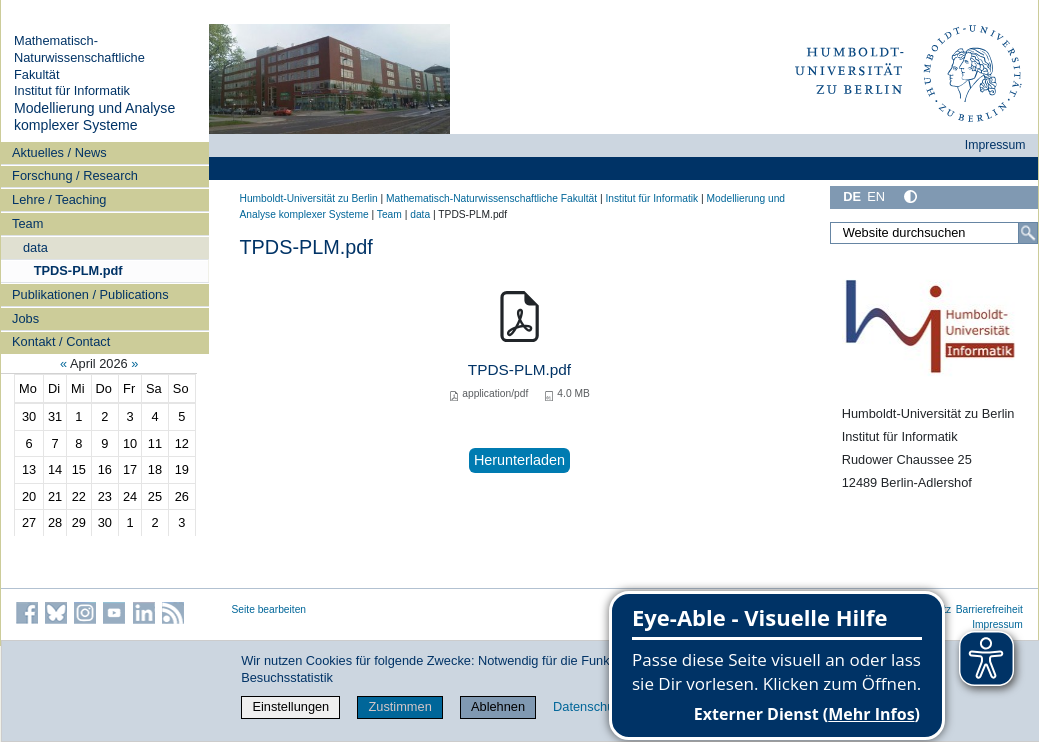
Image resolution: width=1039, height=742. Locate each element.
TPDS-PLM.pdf (78, 270)
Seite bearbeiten (269, 609)
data (35, 247)
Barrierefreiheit (989, 609)
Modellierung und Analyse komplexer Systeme (94, 117)
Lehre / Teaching (59, 199)
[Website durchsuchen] (933, 233)
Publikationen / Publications (90, 294)
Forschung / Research (75, 175)
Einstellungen (290, 706)
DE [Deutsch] (852, 196)
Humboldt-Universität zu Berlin (309, 198)
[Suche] (1028, 233)
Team (27, 223)
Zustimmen (399, 706)
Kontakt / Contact (61, 341)
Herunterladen (519, 460)
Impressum (995, 145)
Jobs (25, 318)
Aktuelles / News (59, 152)
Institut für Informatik (72, 90)
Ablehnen (498, 706)
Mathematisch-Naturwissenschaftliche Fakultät (79, 57)
